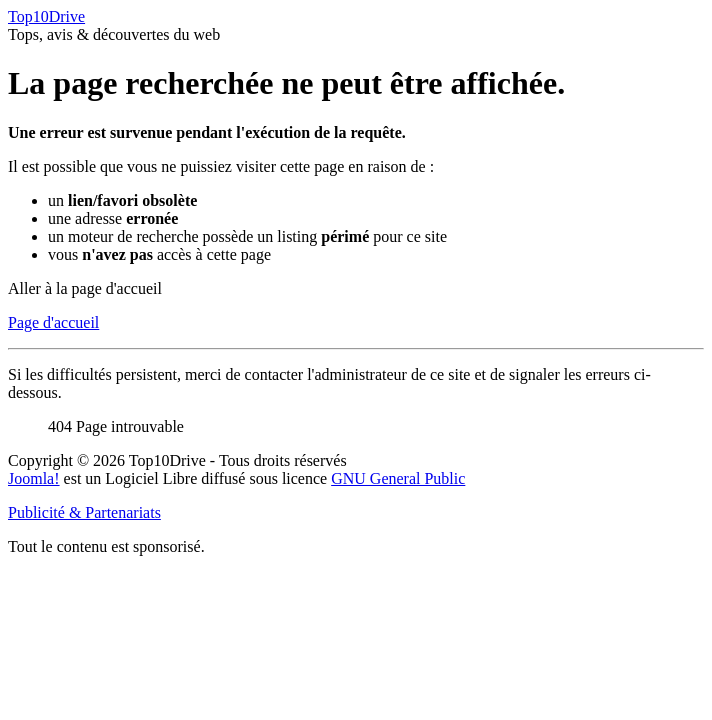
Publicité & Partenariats (84, 512)
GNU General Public (398, 478)
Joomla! (34, 478)
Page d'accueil (53, 322)
